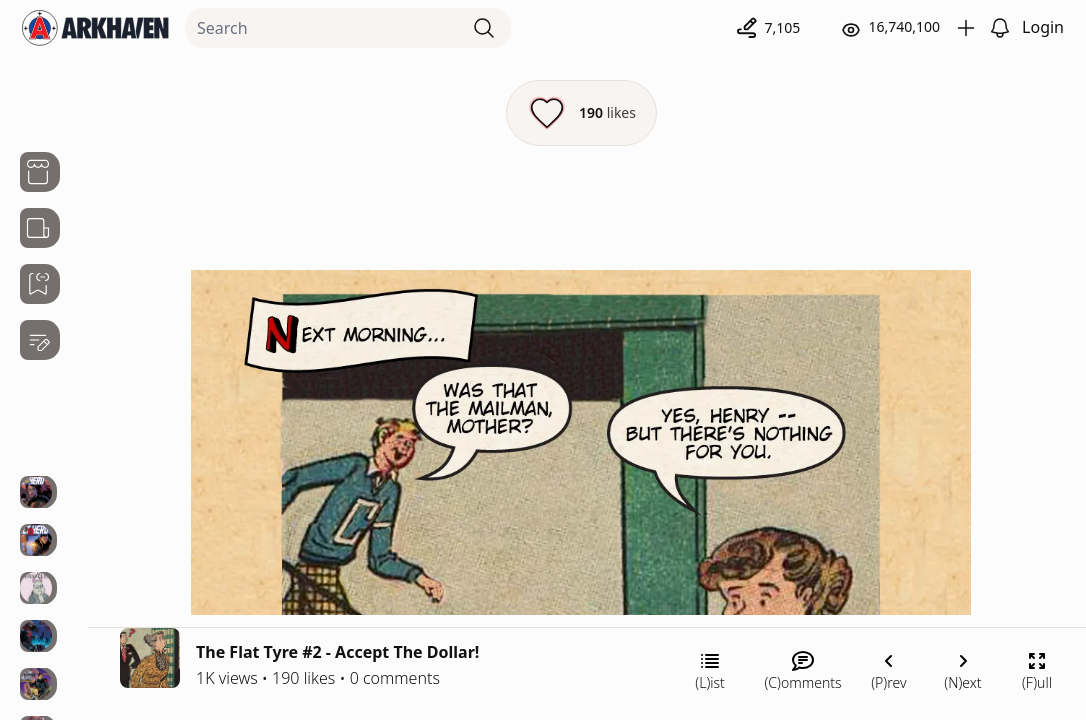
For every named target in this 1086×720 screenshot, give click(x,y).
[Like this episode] (581, 113)
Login (1043, 27)
